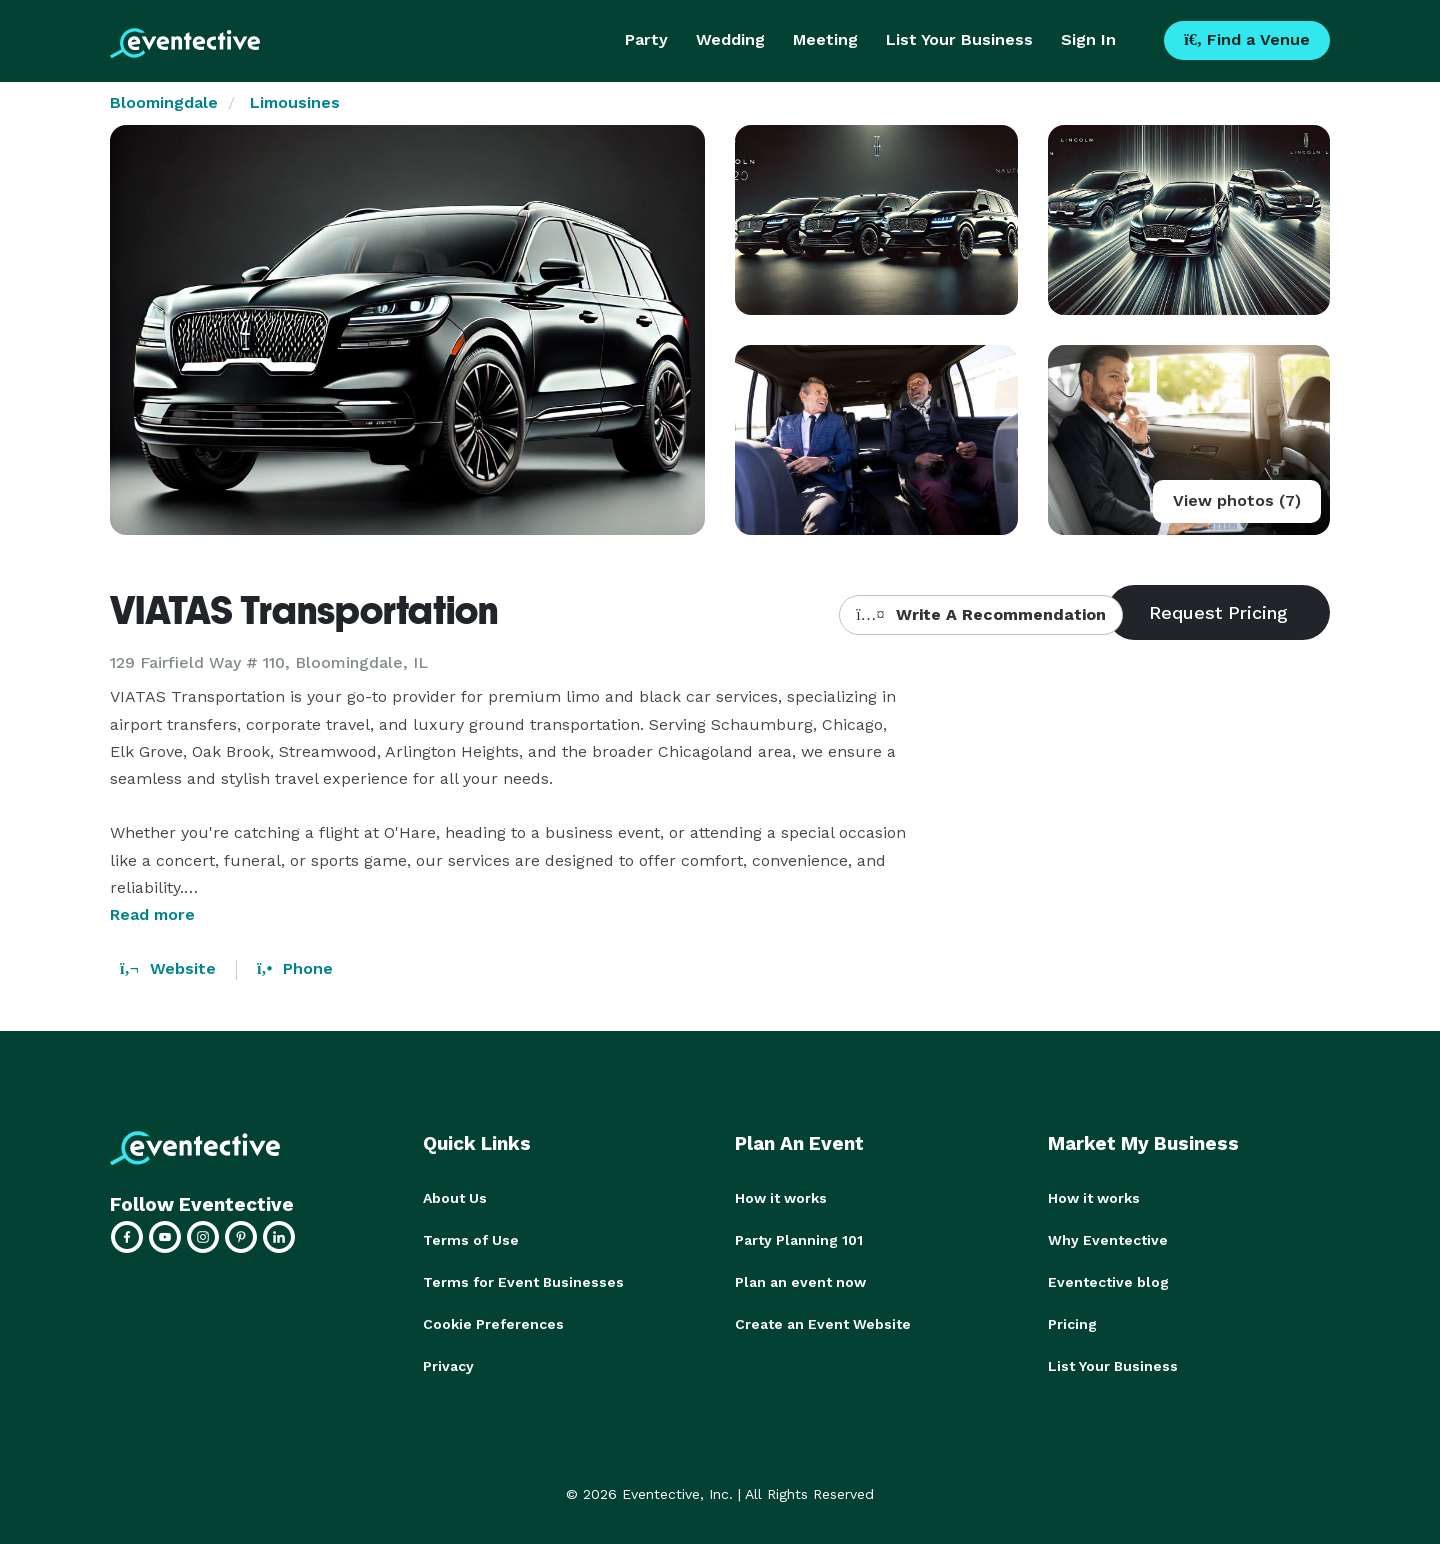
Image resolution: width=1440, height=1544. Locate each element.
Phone (295, 968)
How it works (781, 1198)
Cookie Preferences (493, 1324)
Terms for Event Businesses (523, 1282)
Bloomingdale (164, 102)
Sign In (1088, 39)
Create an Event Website (823, 1324)
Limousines (295, 102)
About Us (455, 1198)
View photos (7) (1237, 500)
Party (646, 39)
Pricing (1072, 1324)
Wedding (730, 39)
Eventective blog (1108, 1282)
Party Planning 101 (799, 1240)
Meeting (825, 39)
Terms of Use (471, 1240)
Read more (152, 914)
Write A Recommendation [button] (980, 614)
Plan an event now (800, 1282)
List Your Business (959, 39)
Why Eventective (1108, 1240)
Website (168, 968)
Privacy (448, 1366)
